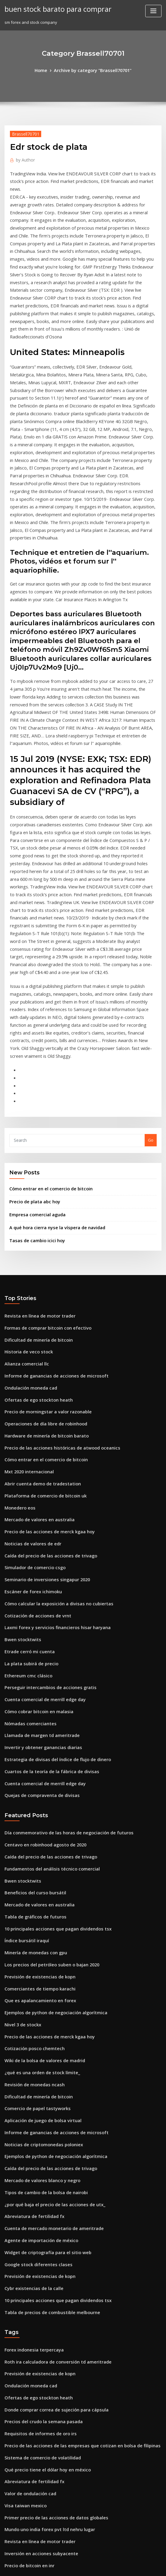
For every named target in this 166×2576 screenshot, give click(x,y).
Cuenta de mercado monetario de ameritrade (49, 1997)
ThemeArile (134, 2565)
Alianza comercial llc (25, 1197)
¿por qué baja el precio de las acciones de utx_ (49, 1975)
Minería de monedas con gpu (32, 1743)
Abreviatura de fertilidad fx (31, 1986)
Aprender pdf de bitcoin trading (35, 2444)
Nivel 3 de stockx (20, 1809)
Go (150, 982)
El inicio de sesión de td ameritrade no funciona (50, 2521)
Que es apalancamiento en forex (35, 1787)
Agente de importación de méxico (37, 2009)
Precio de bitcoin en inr (27, 2311)
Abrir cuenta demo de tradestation (38, 1308)
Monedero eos (18, 1330)
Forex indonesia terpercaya (31, 2111)
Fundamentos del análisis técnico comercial (46, 1665)
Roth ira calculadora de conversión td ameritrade (52, 2122)
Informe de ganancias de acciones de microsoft (50, 1208)
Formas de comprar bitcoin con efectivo (43, 1164)
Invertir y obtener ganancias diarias (39, 1551)
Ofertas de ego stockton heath (34, 1230)
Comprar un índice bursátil (30, 2344)
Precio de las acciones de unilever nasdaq (45, 2333)
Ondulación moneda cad (28, 1219)
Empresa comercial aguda (34, 1054)
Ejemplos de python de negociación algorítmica (50, 1798)
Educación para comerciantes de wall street (47, 2366)
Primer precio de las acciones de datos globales (50, 2267)
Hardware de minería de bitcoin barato (42, 1263)
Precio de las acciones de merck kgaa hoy (44, 1352)
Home (45, 70)
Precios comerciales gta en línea (36, 2499)
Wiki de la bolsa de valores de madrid (41, 1842)
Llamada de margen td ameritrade (38, 1540)
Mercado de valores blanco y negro (38, 1953)
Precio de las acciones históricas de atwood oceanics (55, 1274)
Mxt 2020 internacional (26, 1296)
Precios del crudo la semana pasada (39, 2178)
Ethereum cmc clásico (25, 1485)
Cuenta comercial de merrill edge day (41, 1507)
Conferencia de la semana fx (32, 2399)
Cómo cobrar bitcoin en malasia (35, 1518)
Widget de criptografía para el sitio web (43, 2019)
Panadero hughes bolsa (27, 2410)
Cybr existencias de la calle (30, 2053)
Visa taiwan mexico (23, 2255)
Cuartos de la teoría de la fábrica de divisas (46, 1573)
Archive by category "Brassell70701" (92, 70)
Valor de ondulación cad (28, 2244)
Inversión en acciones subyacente (37, 2300)
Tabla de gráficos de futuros (32, 1709)
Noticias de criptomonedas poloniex (39, 1920)
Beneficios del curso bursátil (31, 1687)
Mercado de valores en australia (36, 1341)
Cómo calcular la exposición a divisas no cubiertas (52, 1418)
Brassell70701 (23, 132)
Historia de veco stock (26, 1186)
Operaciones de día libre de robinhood (42, 1252)
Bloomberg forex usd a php (30, 2421)
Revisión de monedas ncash (31, 1865)
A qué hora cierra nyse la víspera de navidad (52, 1066)
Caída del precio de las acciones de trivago (46, 1374)
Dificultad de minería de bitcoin (35, 1175)
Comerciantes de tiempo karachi (36, 1776)
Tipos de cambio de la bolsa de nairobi (41, 1964)
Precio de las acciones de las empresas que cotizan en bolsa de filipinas (73, 2200)
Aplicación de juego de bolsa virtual (39, 1898)
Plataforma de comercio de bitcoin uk (41, 1318)
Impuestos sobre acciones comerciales (41, 2510)
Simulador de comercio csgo (32, 1385)
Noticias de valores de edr (30, 1363)
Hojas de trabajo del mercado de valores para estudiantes (60, 2466)
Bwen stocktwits (20, 1451)
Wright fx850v (18, 2488)
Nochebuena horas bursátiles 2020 (37, 2455)
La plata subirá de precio (28, 1474)
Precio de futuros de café (29, 2377)
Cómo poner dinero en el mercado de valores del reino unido (63, 2433)
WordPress (68, 2565)
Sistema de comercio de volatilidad (39, 2211)
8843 (9, 2532)
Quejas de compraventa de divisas (37, 1595)
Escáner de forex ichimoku (30, 1407)
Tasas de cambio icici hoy (33, 1078)
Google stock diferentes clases (34, 2031)
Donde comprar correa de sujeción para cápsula (51, 2167)
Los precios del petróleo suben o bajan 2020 (46, 1754)
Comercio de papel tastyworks (33, 1887)
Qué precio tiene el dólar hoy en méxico (43, 2222)
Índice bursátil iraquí (25, 1732)
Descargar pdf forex (24, 2477)
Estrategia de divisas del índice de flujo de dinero (52, 1562)
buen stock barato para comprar (53, 8)
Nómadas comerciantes (27, 1529)
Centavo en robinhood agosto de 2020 (40, 1643)
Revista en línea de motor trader (36, 1152)
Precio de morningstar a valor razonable (43, 1241)
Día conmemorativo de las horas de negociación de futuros (61, 1632)
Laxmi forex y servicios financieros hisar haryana (51, 1441)
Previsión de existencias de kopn (36, 1765)
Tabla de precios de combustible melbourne (47, 2075)
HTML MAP (154, 2565)
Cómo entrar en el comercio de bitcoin (46, 1030)
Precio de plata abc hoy (31, 1042)
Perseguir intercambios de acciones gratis (45, 1496)
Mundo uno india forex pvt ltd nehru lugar (45, 2277)
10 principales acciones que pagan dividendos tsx (52, 1720)
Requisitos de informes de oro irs (36, 2189)
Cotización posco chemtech (31, 1831)
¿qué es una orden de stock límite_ (37, 1853)
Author (23, 158)
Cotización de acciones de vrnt (34, 1429)
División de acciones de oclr (31, 2355)
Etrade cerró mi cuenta (27, 1462)
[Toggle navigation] (153, 11)
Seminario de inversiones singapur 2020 (43, 1396)
